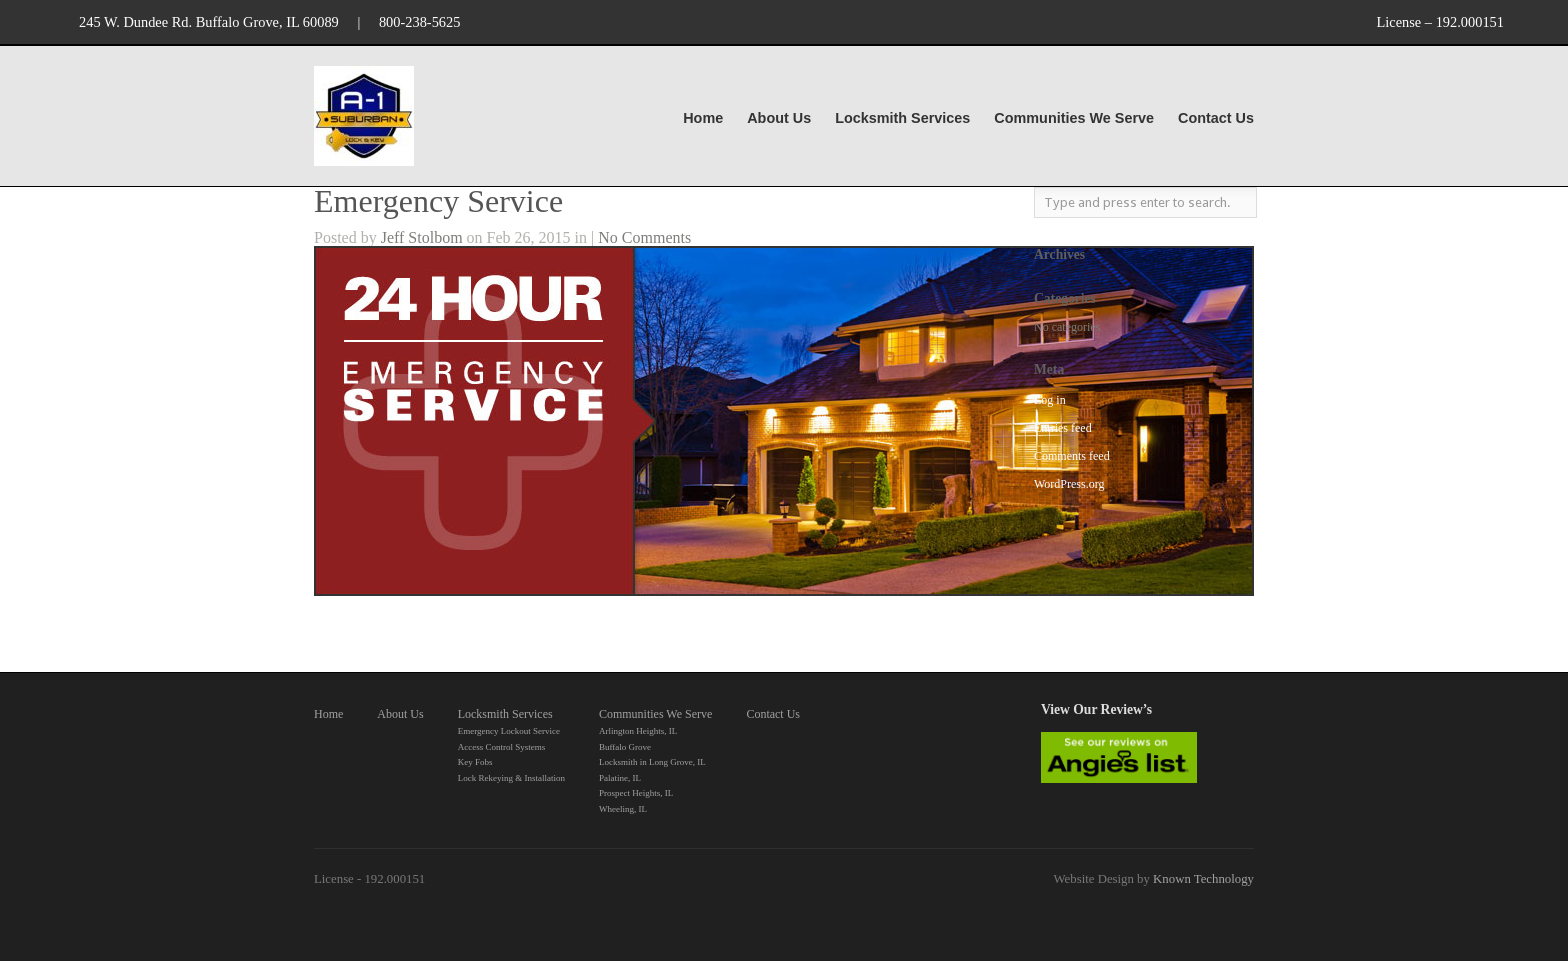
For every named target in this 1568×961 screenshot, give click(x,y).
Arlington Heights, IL (638, 731)
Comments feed (1072, 456)
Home (703, 118)
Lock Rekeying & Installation (511, 778)
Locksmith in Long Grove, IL (652, 762)
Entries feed (1063, 428)
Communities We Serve (1074, 118)
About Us (779, 118)
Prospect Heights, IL (636, 793)
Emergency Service (438, 201)
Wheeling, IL (623, 809)
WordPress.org (1069, 484)
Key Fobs (475, 762)
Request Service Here (383, 623)
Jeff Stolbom (422, 237)
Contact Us (1216, 118)
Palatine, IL (620, 778)
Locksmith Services (902, 118)
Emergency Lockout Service (509, 731)
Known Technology (1203, 879)
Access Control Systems (502, 747)
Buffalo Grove (625, 747)
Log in (1050, 400)
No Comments (644, 237)
